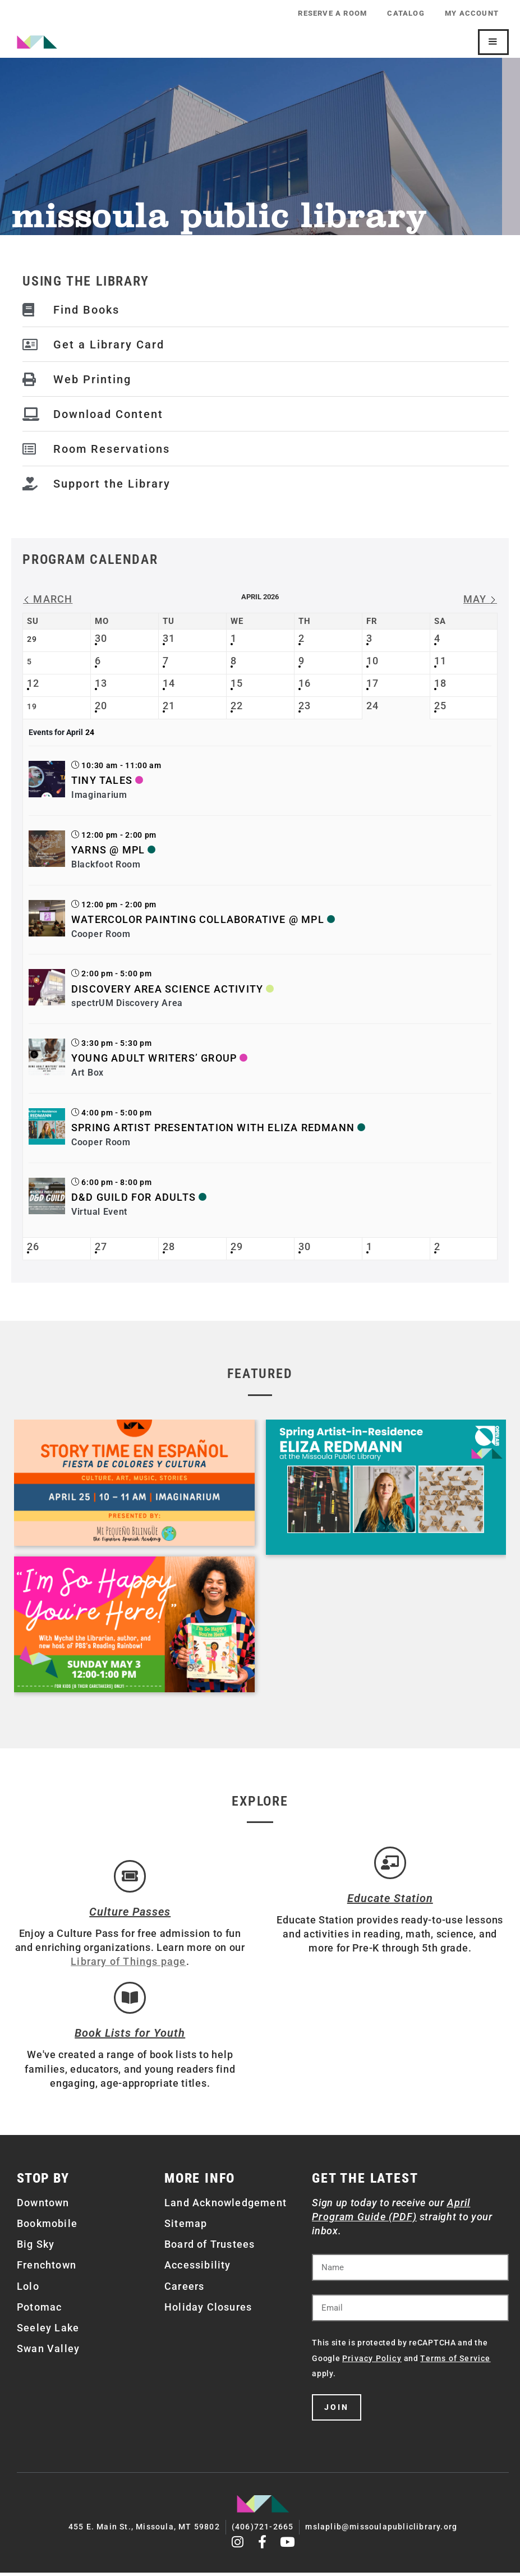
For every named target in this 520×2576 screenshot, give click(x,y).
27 (101, 1246)
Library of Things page (128, 1964)
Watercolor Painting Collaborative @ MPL (197, 919)
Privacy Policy (372, 2363)
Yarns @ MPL (108, 850)
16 (304, 683)
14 (169, 683)
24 (372, 705)
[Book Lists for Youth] (130, 2002)
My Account (471, 13)
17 (372, 683)
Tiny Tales (101, 780)
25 (440, 705)
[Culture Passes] (130, 1877)
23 (304, 705)
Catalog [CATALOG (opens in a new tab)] (402, 13)
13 (101, 683)
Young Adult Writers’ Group (154, 1058)
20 (101, 705)
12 (33, 683)
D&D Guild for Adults (133, 1197)
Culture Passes (130, 1914)
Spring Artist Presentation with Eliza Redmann (213, 1127)
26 (33, 1246)
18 (440, 683)
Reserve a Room (327, 13)
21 (169, 705)
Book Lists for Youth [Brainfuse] (130, 2038)
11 (440, 661)
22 (237, 705)
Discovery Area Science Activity (167, 989)
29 (237, 1246)
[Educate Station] (389, 1864)
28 (169, 1246)
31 (169, 638)
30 (101, 638)
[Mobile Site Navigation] (493, 42)
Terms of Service (455, 2363)
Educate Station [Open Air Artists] (390, 1900)
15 (237, 683)
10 (372, 661)
